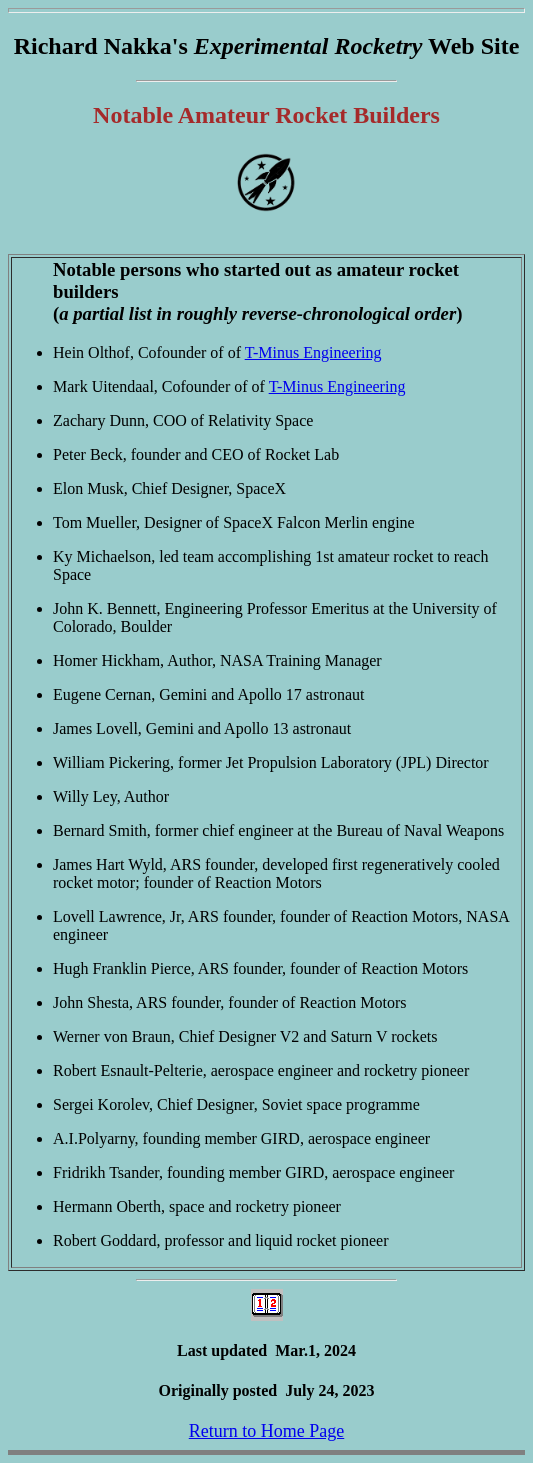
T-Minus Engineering (313, 352)
